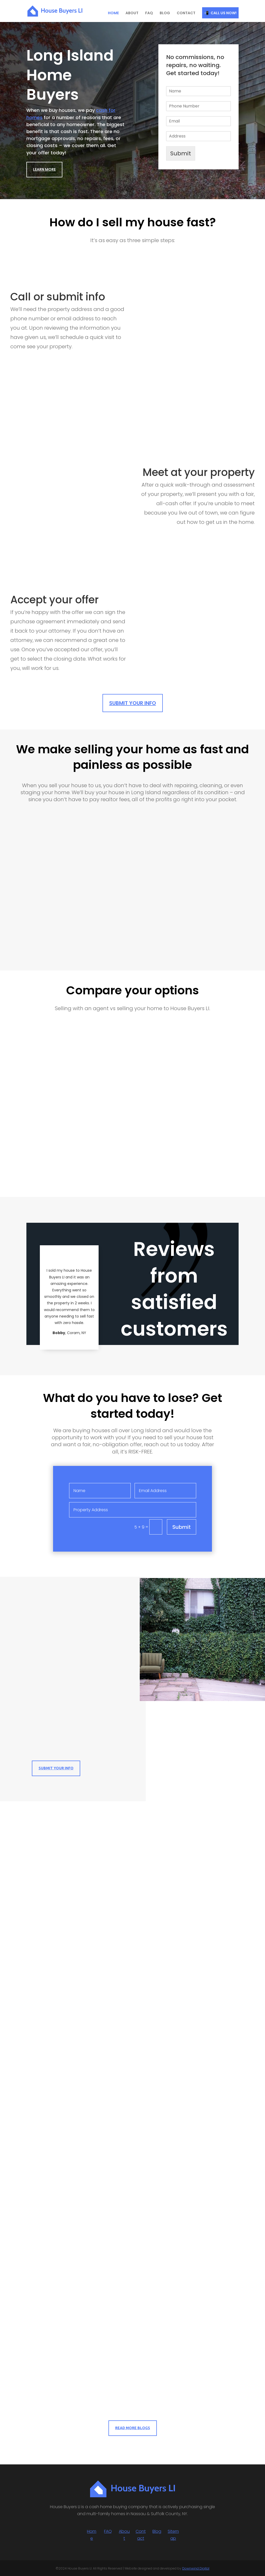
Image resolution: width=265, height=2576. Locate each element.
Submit (180, 153)
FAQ (149, 13)
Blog (156, 2531)
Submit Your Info (132, 703)
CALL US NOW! (224, 13)
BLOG (165, 13)
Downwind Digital (195, 2568)
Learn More (44, 169)
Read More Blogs (132, 2428)
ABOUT (132, 13)
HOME (113, 13)
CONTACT (186, 13)
